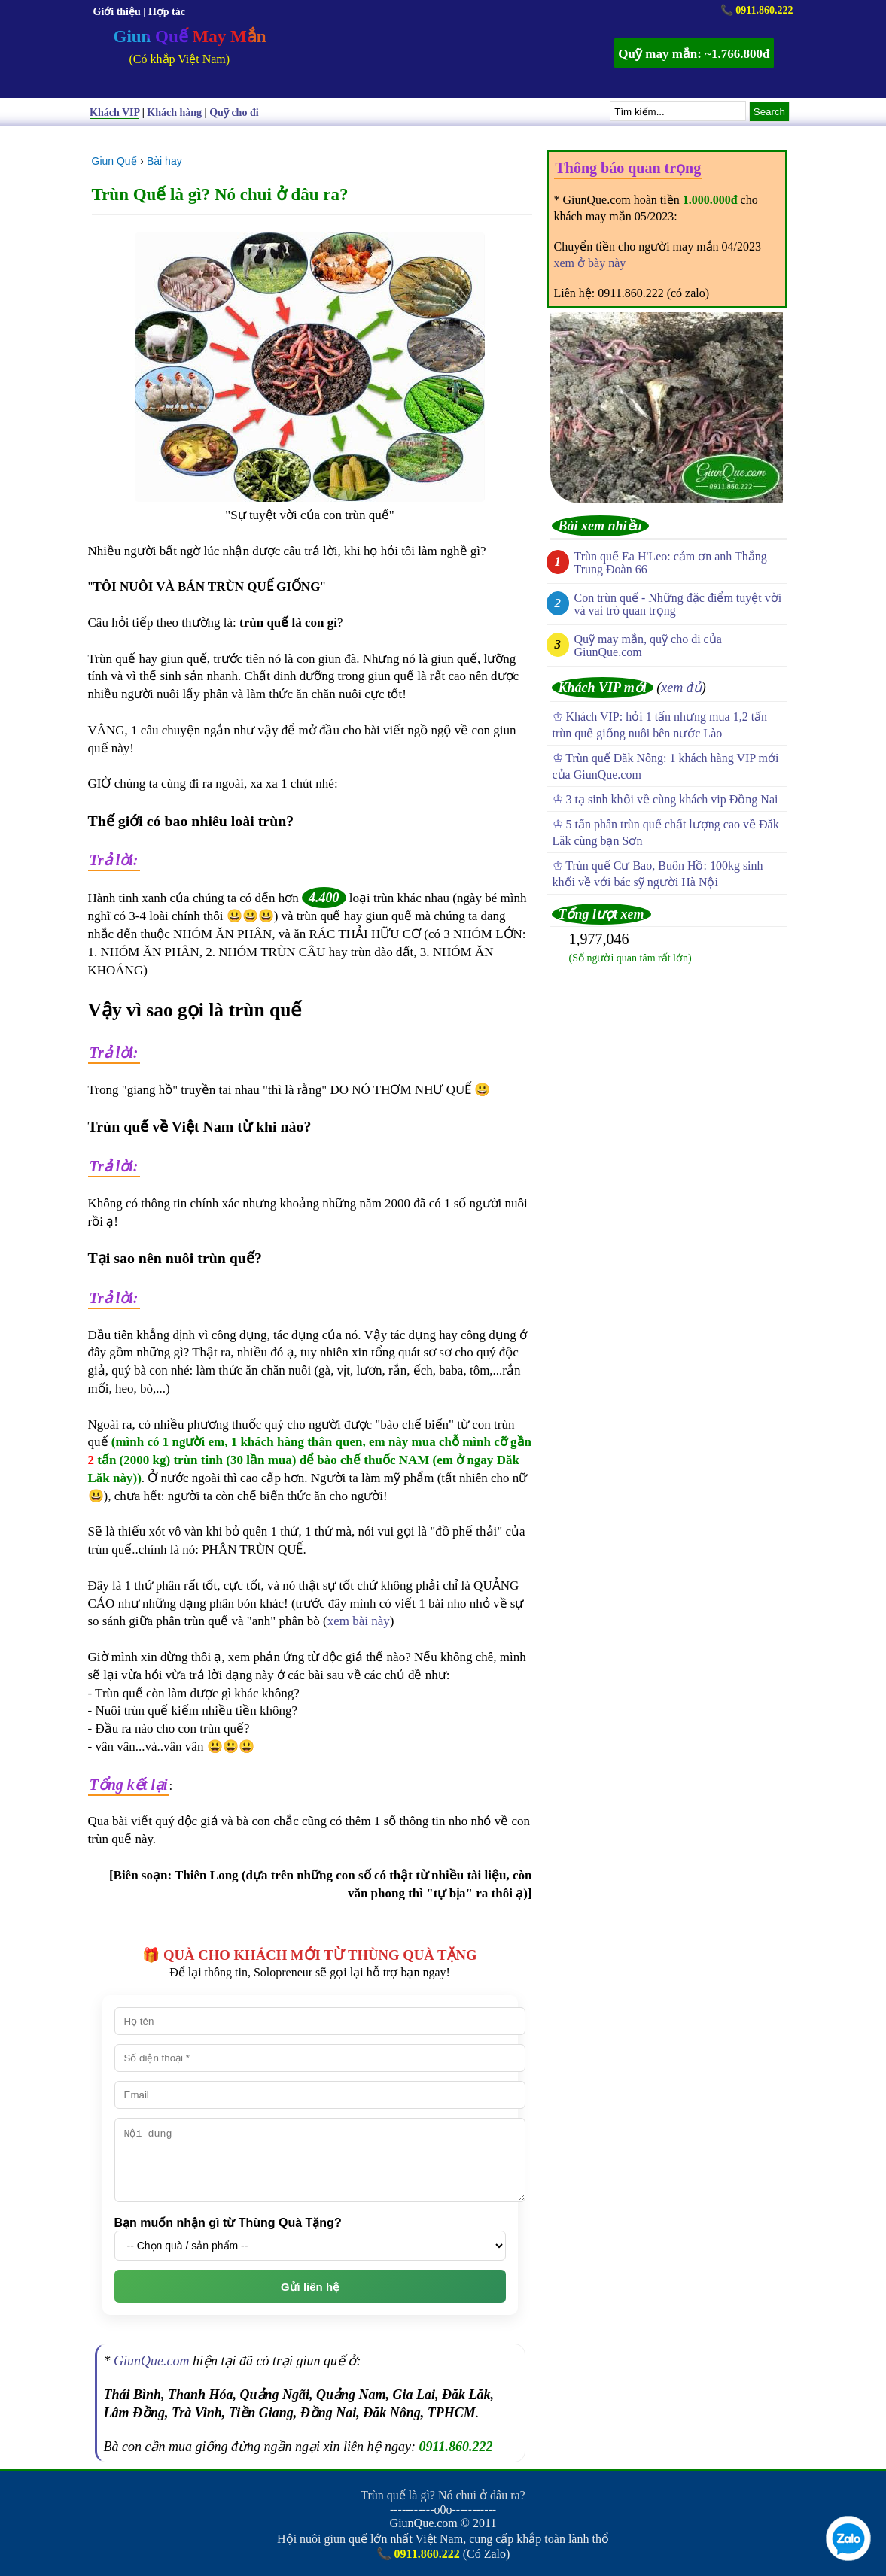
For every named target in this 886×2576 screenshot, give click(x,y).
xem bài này (358, 1621)
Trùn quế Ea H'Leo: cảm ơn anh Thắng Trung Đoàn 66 (670, 563)
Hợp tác (166, 11)
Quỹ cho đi (233, 112)
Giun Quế (114, 161)
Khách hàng (174, 112)
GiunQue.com (151, 2360)
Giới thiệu (117, 11)
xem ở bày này (590, 263)
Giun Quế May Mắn (190, 36)
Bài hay (164, 161)
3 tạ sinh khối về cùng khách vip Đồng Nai (672, 799)
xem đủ (681, 687)
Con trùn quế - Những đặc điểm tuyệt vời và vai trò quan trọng (678, 604)
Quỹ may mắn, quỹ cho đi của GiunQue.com (648, 645)
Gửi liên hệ (310, 2286)
